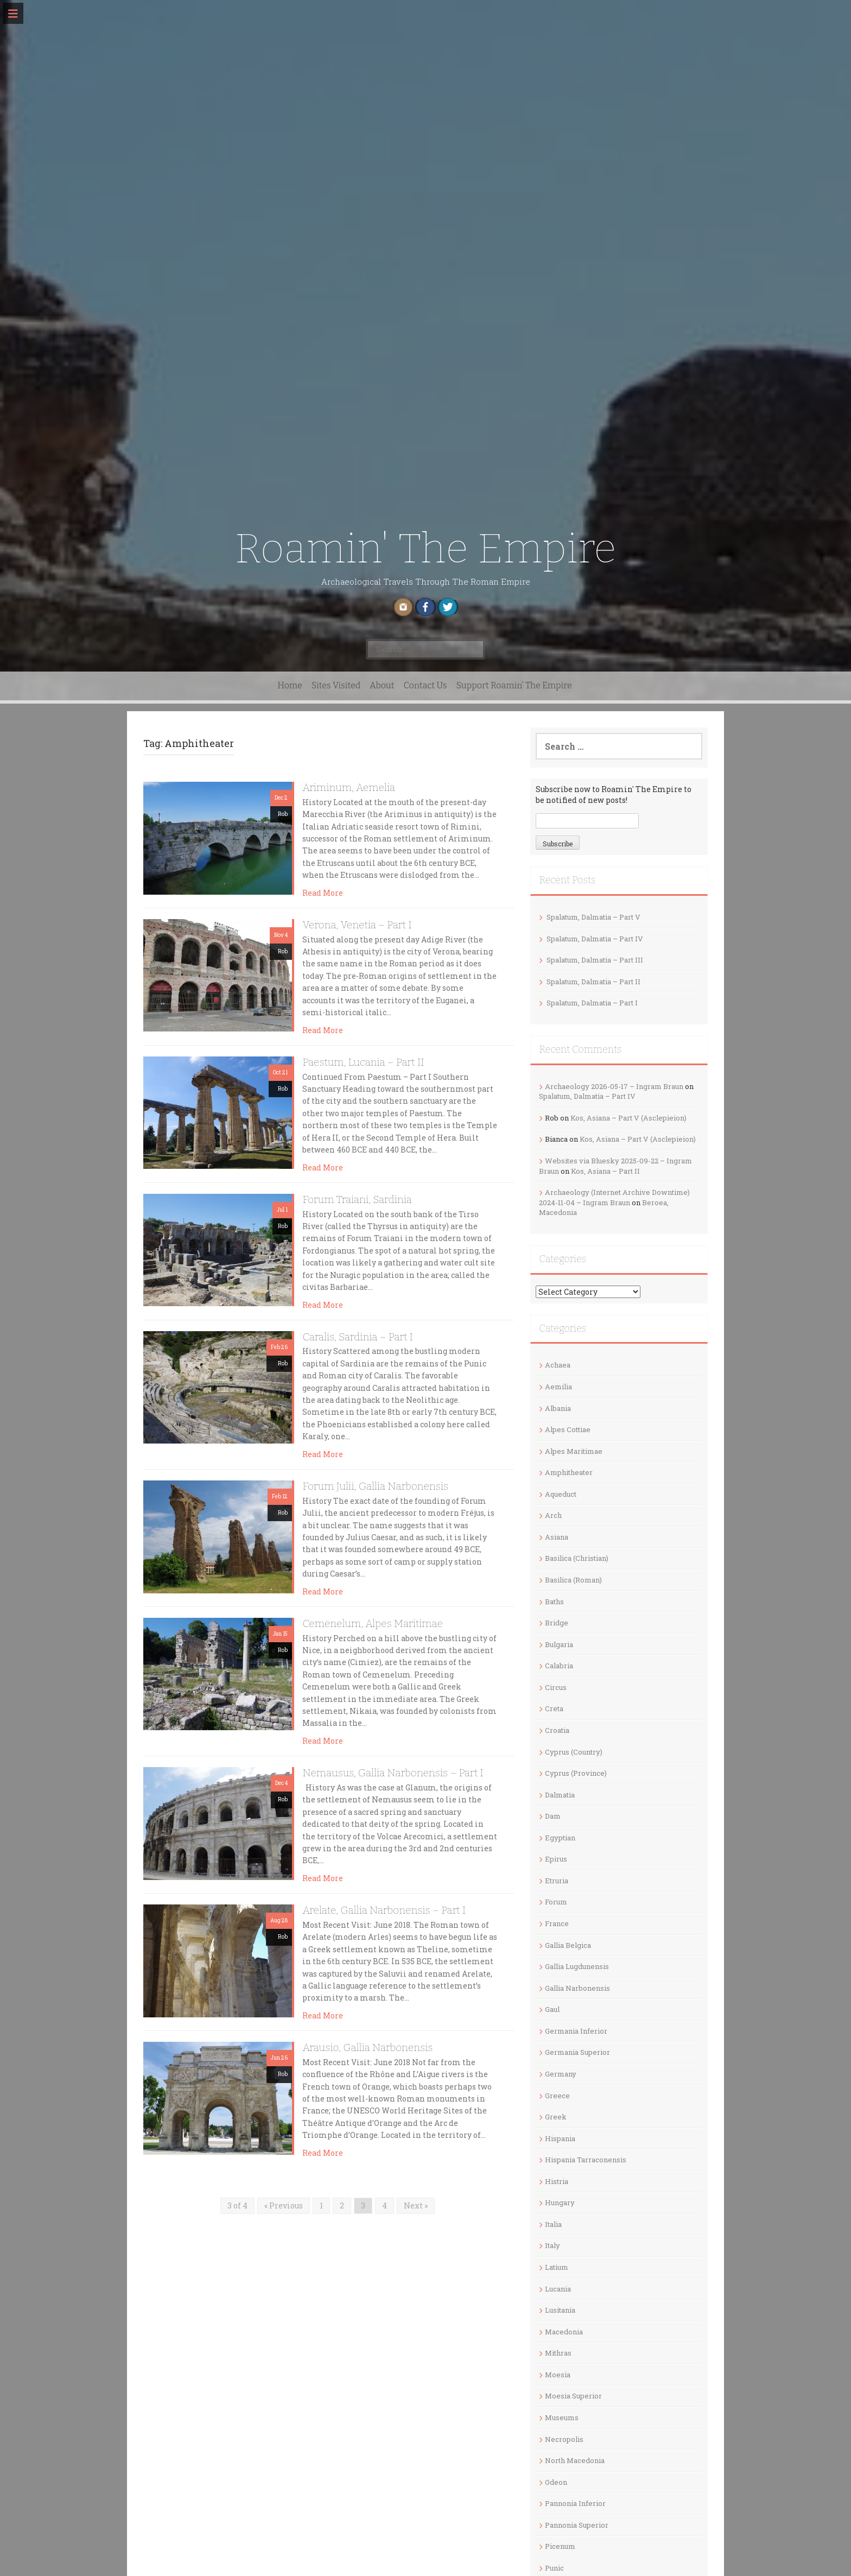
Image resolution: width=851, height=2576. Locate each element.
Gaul (552, 2009)
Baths (554, 1601)
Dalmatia (560, 1795)
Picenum (560, 2546)
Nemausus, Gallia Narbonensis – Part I (392, 1773)
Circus (556, 1687)
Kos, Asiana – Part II (605, 1171)
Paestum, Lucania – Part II (363, 1062)
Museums (562, 2417)
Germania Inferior (576, 2031)
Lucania (558, 2289)
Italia (553, 2224)
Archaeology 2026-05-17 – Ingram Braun (614, 1086)
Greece (557, 2095)
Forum (556, 1902)
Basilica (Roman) (573, 1580)
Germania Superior (577, 2052)
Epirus (556, 1859)
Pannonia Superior (576, 2525)
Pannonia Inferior (575, 2503)
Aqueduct (560, 1494)
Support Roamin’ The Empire (513, 685)
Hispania (560, 2138)
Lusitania (560, 2310)
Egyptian (560, 1838)
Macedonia (564, 2332)
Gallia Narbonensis (577, 1988)
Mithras (558, 2353)
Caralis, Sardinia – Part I (357, 1337)
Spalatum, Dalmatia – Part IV (595, 939)
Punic (554, 2568)
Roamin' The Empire (425, 548)
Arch (553, 1515)
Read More (322, 893)
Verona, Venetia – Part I (356, 925)
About (382, 685)
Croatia (557, 1730)
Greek (556, 2117)
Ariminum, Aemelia (348, 787)
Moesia (557, 2374)
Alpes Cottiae (567, 1429)
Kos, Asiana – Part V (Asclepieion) (628, 1118)
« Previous (283, 2205)
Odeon (556, 2482)
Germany (560, 2074)
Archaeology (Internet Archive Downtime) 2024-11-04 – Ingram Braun (614, 1197)
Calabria (559, 1665)
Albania (558, 1408)
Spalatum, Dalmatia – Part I (592, 1003)
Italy (552, 2245)
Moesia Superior (573, 2396)
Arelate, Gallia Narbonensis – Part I (384, 1910)
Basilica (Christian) (576, 1558)
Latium (556, 2267)
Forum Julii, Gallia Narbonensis (375, 1486)
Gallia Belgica (568, 1945)
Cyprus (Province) (576, 1773)
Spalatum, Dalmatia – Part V (593, 917)
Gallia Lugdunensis (577, 1966)
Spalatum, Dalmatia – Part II (593, 981)
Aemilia (558, 1386)
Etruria (556, 1880)
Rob (283, 814)
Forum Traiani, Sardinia (356, 1199)
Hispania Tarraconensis (585, 2159)
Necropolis (564, 2439)
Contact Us (425, 685)
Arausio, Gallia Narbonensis (367, 2047)
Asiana (556, 1537)
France (557, 1923)
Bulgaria (559, 1644)
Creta (554, 1708)
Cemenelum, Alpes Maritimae (372, 1623)
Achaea (557, 1365)
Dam (553, 1816)
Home (289, 685)
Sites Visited (336, 685)
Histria (556, 2181)
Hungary (560, 2202)
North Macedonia (575, 2460)
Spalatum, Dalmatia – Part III (595, 960)
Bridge (556, 1623)
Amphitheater (569, 1472)
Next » (416, 2205)
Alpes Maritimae (573, 1451)
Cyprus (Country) (573, 1752)
